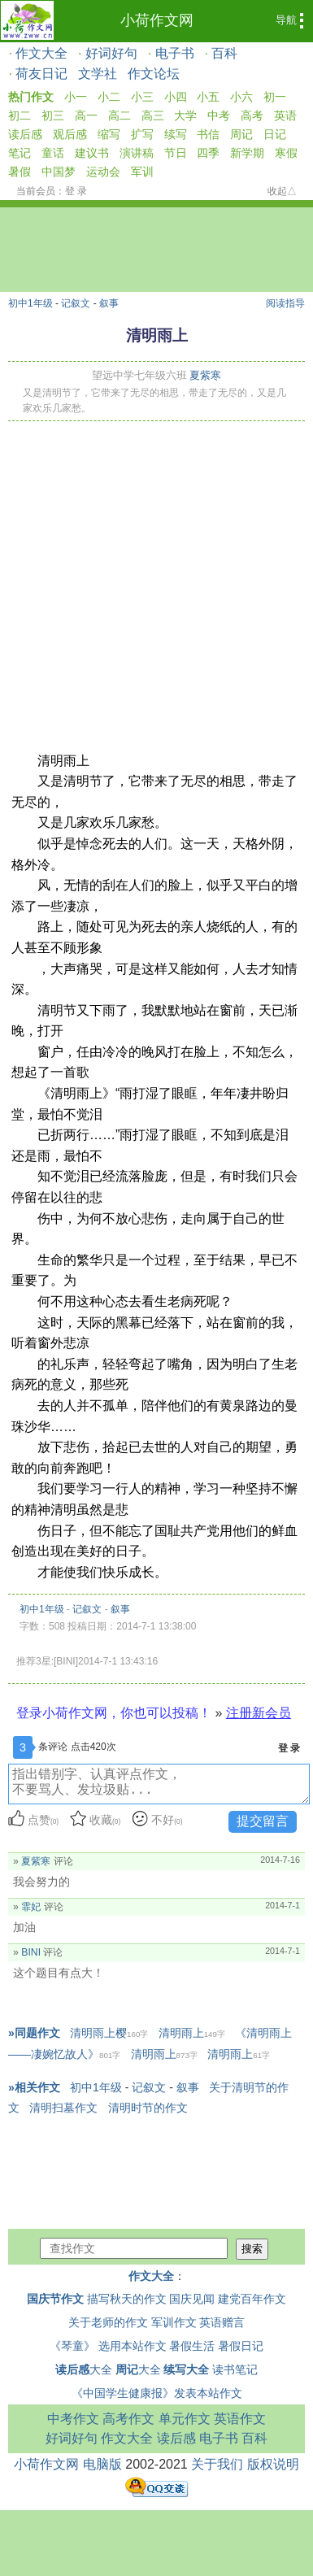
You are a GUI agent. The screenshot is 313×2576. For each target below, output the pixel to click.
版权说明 (273, 2464)
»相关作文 (34, 2087)
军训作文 (174, 2322)
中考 (218, 115)
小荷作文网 (156, 20)
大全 (83, 2369)
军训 (142, 171)
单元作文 (185, 2419)
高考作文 (128, 2419)
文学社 (97, 73)
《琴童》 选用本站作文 (108, 2345)
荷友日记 (41, 73)
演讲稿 (137, 152)
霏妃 (31, 1906)
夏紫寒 (205, 375)
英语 (285, 115)
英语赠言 (222, 2322)
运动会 (103, 171)
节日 (175, 152)
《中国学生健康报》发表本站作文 (157, 2393)
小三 (142, 96)
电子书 (174, 53)
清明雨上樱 (109, 2032)
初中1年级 (30, 303)
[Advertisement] (152, 581)
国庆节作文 (55, 2298)
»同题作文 (34, 2032)
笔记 (19, 152)
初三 (52, 115)
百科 (224, 53)
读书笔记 (235, 2369)
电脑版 (102, 2464)
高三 (152, 115)
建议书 (92, 152)
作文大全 (41, 53)
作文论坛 (154, 73)
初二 (19, 115)
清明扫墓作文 (63, 2107)
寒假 (286, 152)
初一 (274, 96)
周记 (241, 134)
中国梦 (58, 171)
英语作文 (240, 2419)
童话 (52, 152)
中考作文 (73, 2419)
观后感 (70, 134)
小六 (241, 96)
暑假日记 (240, 2345)
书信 (208, 134)
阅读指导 (285, 303)
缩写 (109, 134)
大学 (185, 115)
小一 (75, 96)
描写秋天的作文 (127, 2298)
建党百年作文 (252, 2298)
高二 (119, 115)
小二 (109, 96)
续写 (175, 134)
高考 (252, 115)
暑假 (19, 171)
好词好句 (111, 53)
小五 (208, 96)
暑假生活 (192, 2345)
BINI (31, 1952)
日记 (274, 134)
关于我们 (217, 2464)
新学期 (247, 152)
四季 (208, 152)
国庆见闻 (192, 2298)
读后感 (25, 134)
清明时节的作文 (148, 2107)
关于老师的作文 (108, 2322)
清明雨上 (192, 2032)
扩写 (142, 134)
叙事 (109, 303)
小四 (175, 96)
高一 (86, 115)
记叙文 (75, 303)
